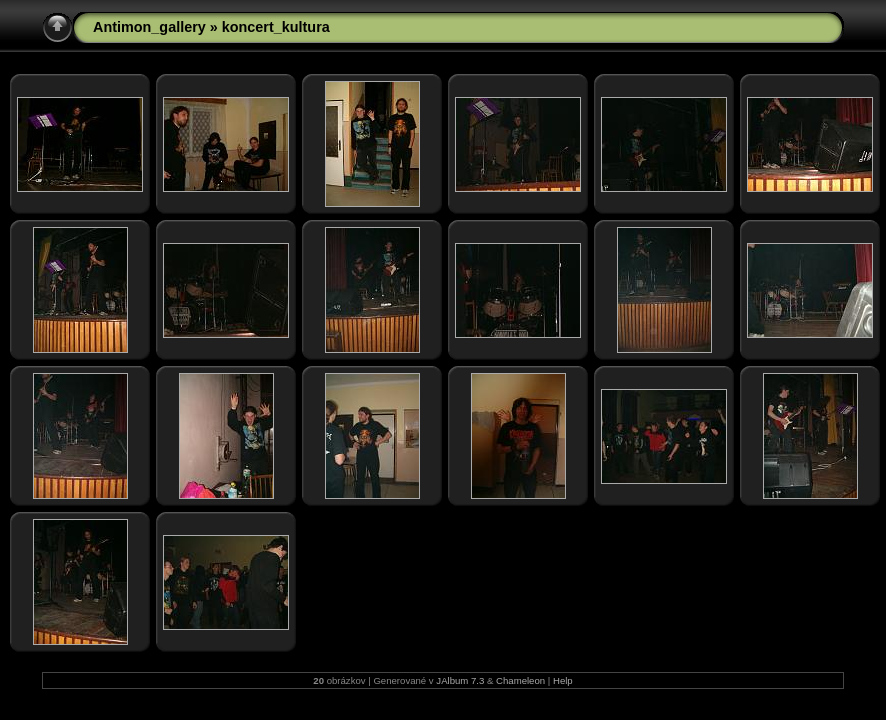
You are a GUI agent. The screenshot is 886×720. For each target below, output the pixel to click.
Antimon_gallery (149, 27)
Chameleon (520, 680)
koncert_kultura (276, 27)
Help (563, 680)
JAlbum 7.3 (460, 680)
